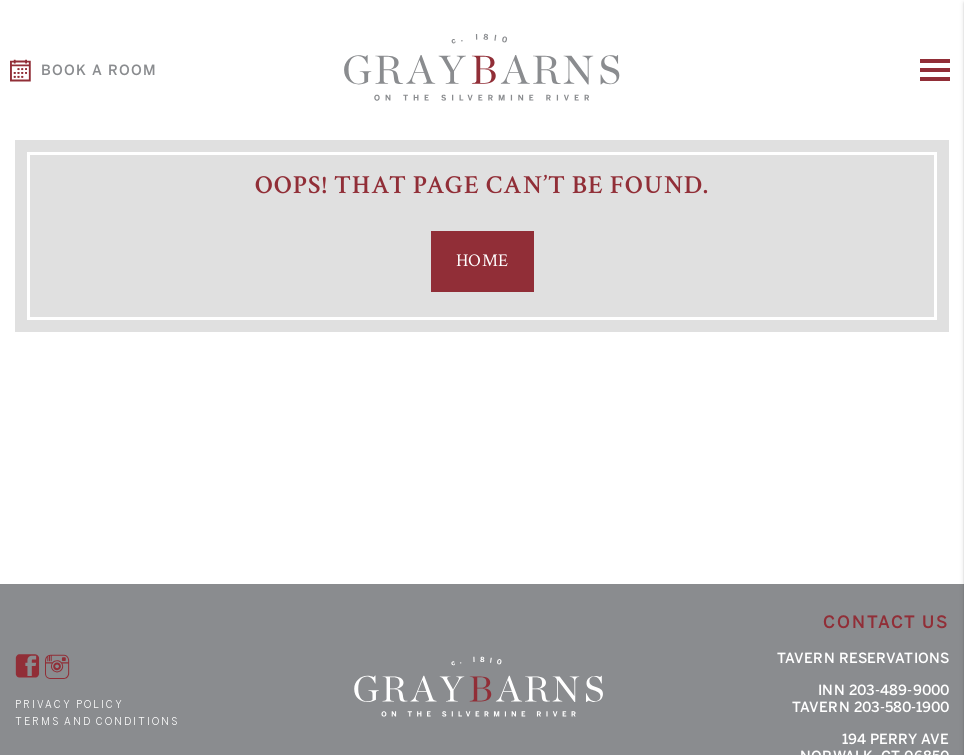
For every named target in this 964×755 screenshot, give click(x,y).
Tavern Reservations (863, 658)
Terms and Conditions (97, 721)
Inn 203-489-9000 (883, 690)
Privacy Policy (69, 704)
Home (482, 260)
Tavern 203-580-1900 (870, 707)
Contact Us (886, 622)
